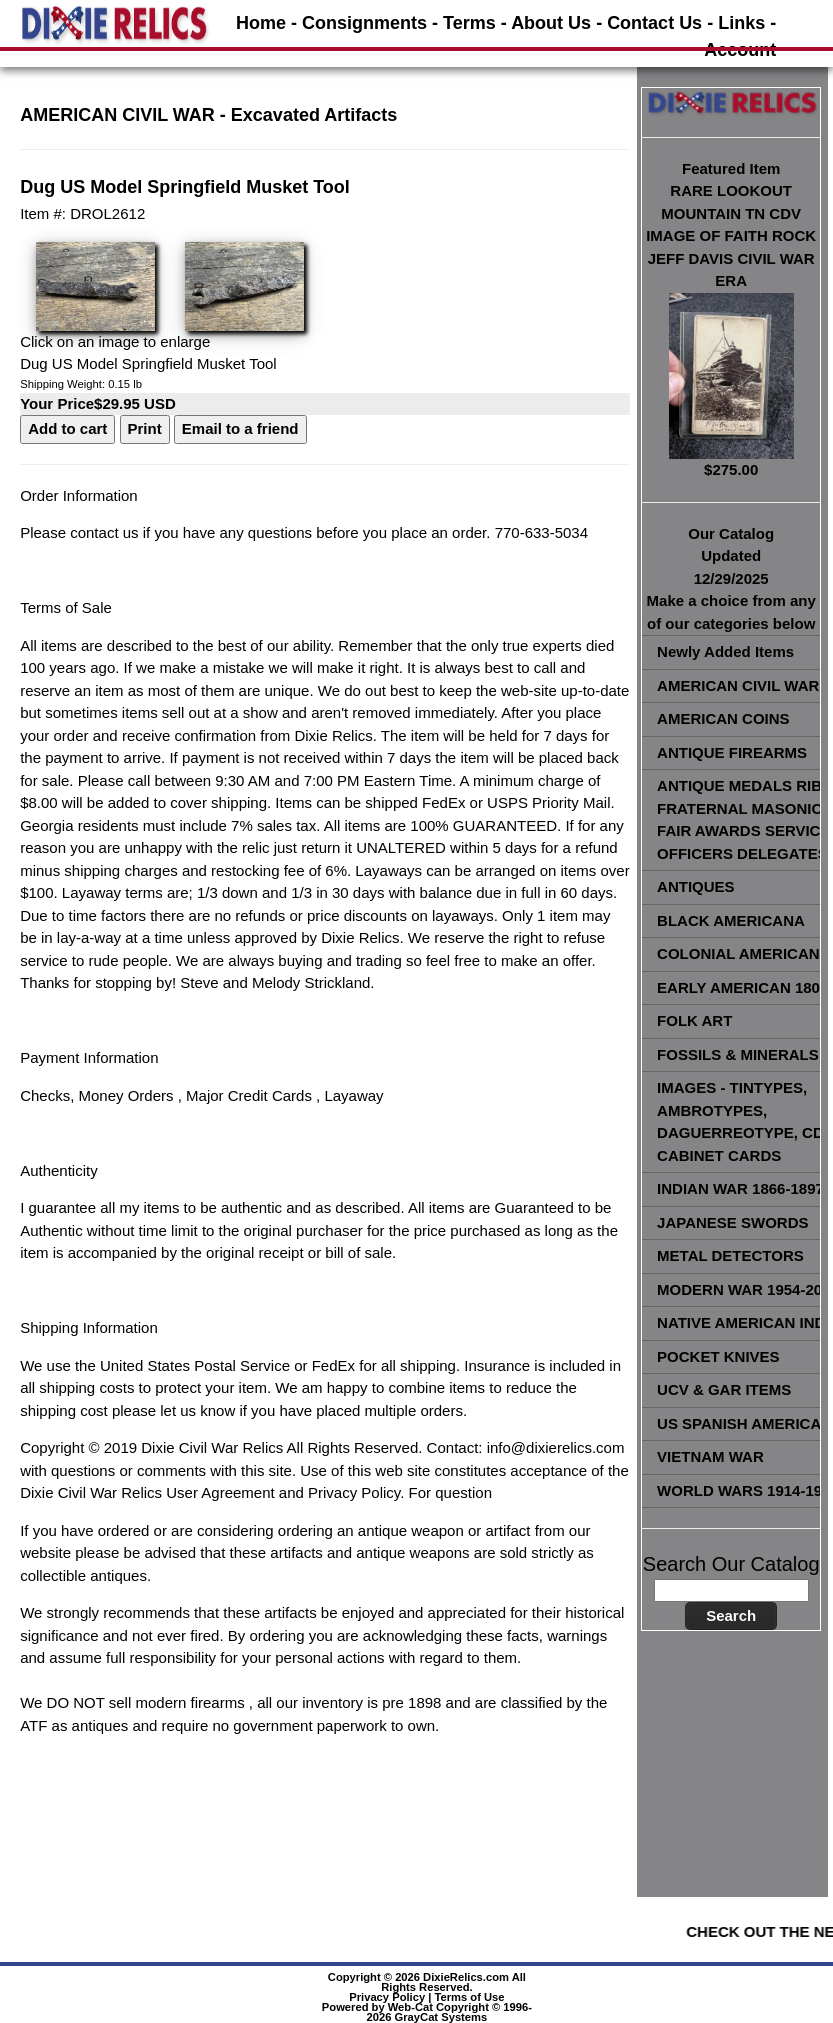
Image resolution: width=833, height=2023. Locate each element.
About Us (551, 23)
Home (261, 23)
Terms (469, 23)
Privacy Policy (387, 1997)
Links (741, 23)
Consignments (364, 23)
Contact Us (654, 23)
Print (145, 428)
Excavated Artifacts (314, 115)
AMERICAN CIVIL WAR (117, 115)
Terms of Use (470, 1997)
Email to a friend (240, 428)
